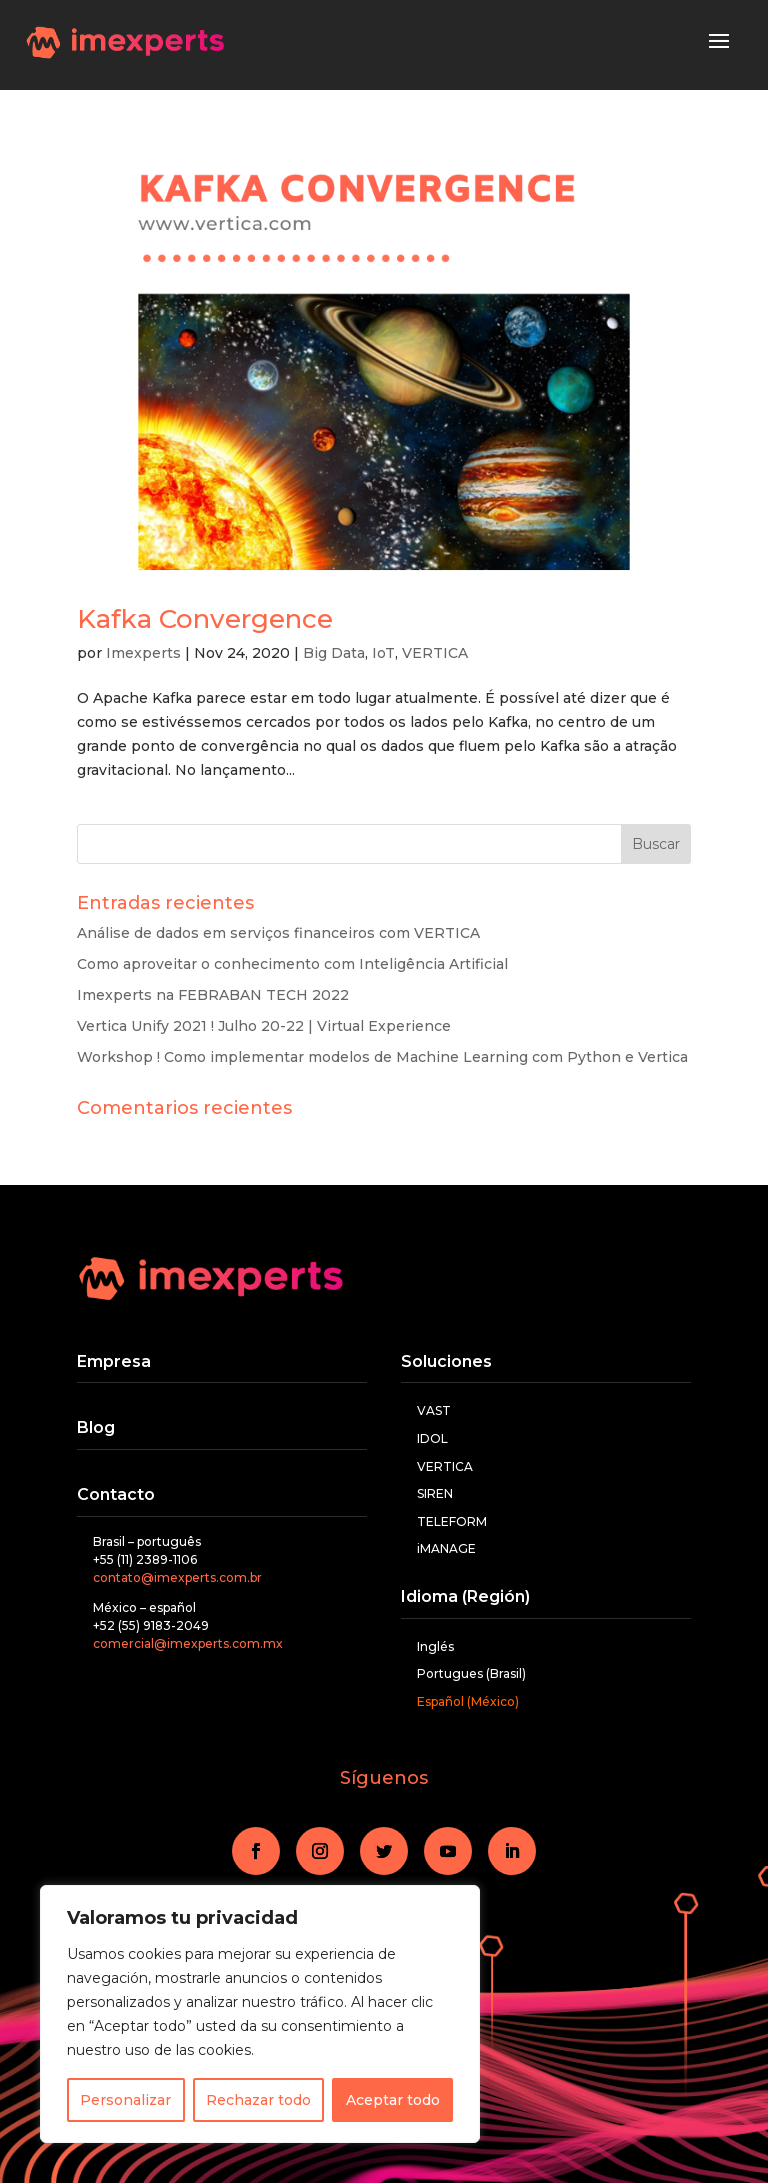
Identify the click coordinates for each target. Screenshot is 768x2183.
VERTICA (435, 653)
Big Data (334, 653)
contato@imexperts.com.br (177, 1577)
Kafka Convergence (205, 619)
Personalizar (125, 2100)
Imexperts (143, 653)
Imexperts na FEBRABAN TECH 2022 (213, 995)
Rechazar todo (258, 2100)
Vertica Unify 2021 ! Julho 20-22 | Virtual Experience (264, 1026)
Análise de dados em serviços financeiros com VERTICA (278, 933)
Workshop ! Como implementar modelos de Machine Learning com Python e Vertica (382, 1057)
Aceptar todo (393, 2100)
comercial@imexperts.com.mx (188, 1643)
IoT (383, 653)
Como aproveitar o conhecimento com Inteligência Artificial (292, 964)
